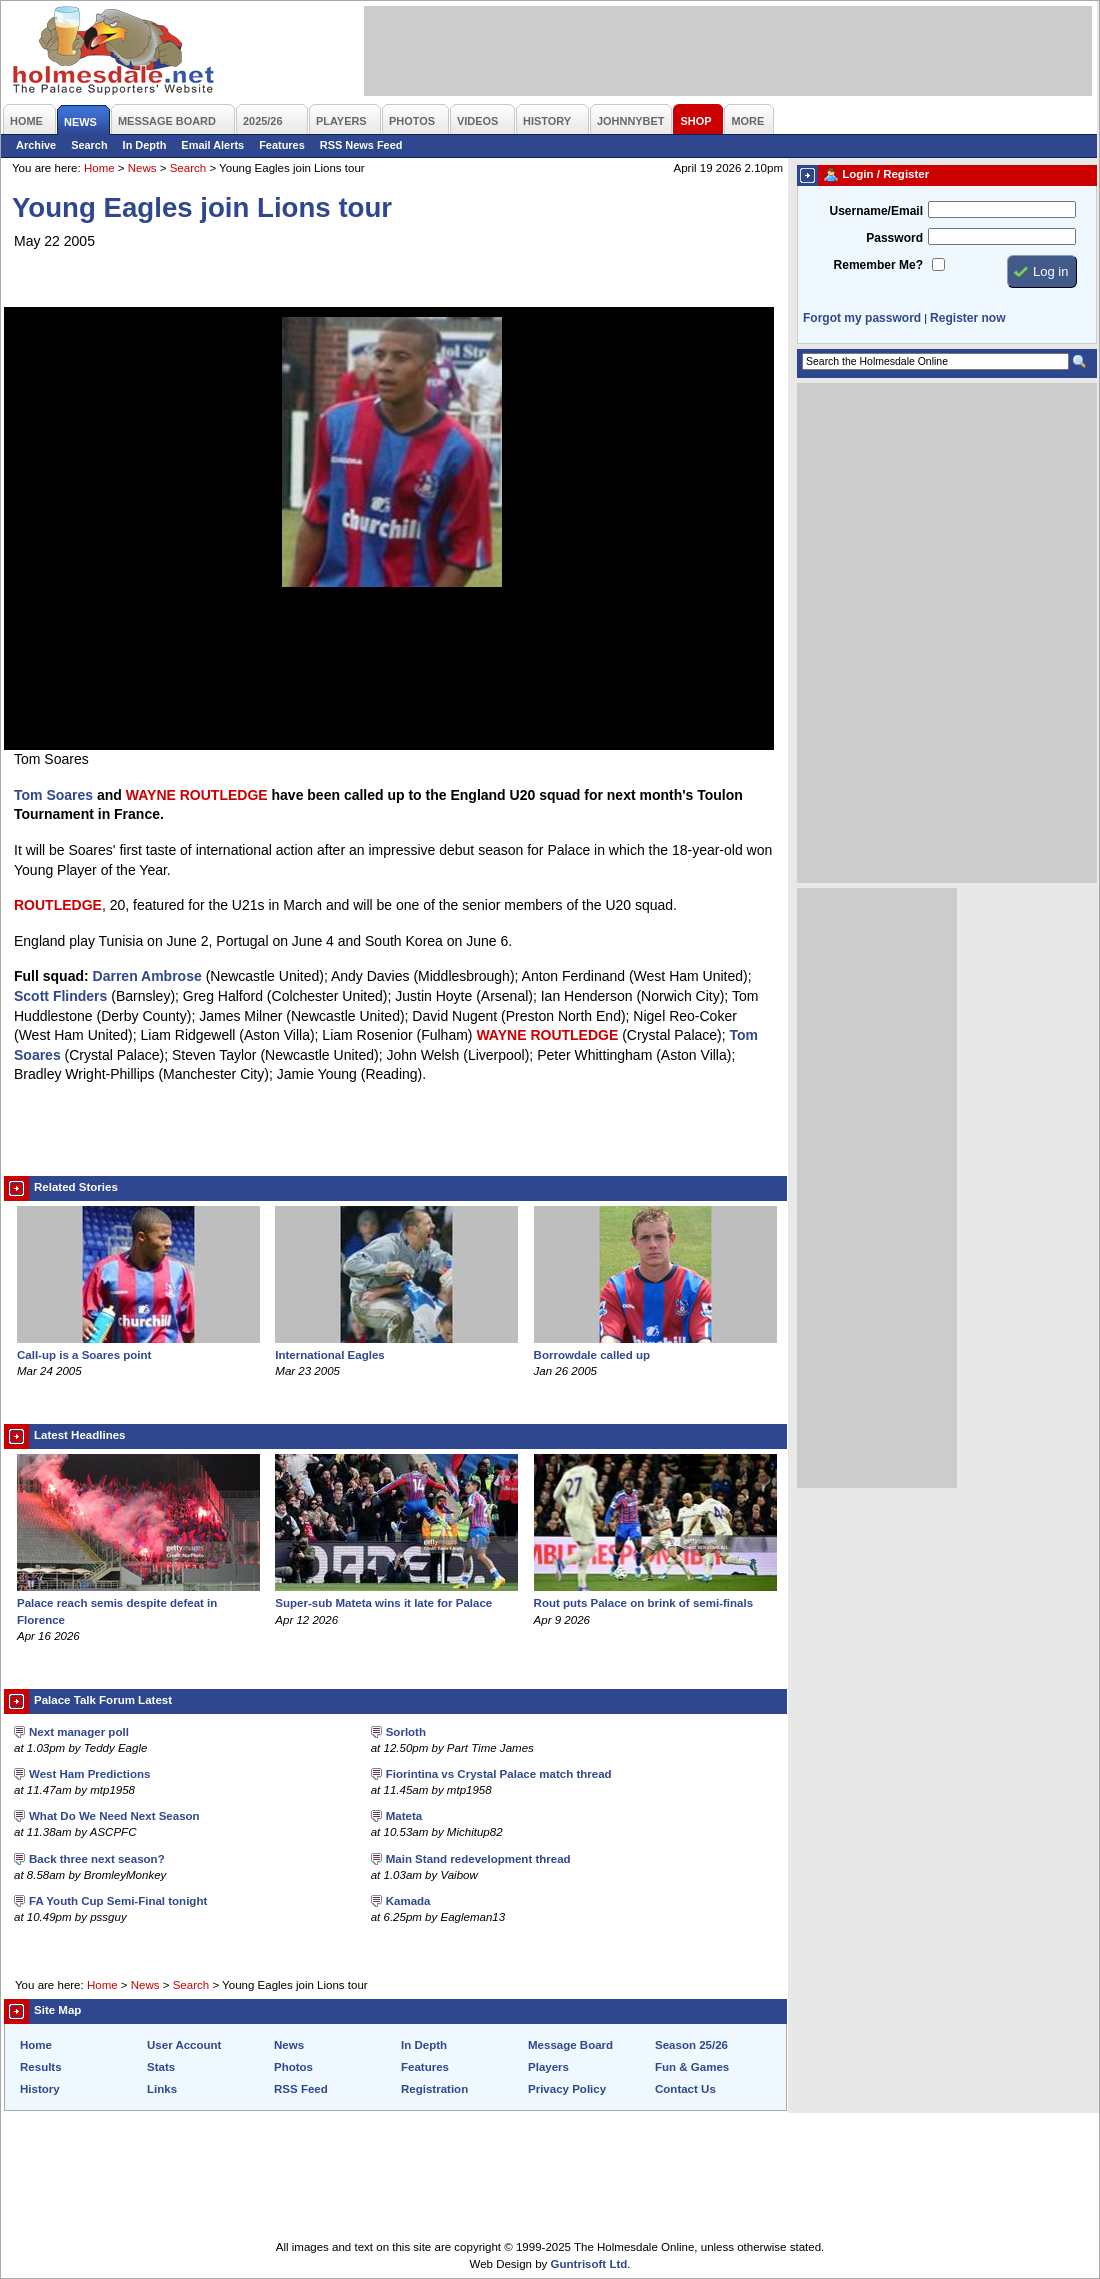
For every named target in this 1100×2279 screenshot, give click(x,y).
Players (548, 2067)
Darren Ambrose (147, 976)
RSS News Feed (361, 145)
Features (282, 145)
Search (89, 145)
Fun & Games (692, 2067)
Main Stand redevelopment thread (478, 1859)
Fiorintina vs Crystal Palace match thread (499, 1774)
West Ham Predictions (89, 1774)
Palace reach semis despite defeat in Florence (138, 1603)
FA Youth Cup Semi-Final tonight (118, 1901)
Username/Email (876, 211)
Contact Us (685, 2089)
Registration (434, 2089)
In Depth (145, 145)
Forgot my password (862, 318)
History (40, 2089)
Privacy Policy (567, 2089)
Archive (36, 145)
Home (99, 168)
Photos (293, 2067)
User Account (184, 2045)
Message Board (570, 2045)
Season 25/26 (691, 2045)
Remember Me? (878, 265)
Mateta (404, 1816)
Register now (967, 318)
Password (894, 238)
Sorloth (406, 1732)
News (142, 168)
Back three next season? (97, 1859)
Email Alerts (212, 145)
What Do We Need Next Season (114, 1816)
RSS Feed (301, 2089)
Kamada (408, 1901)
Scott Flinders (60, 996)
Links (162, 2089)
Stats (161, 2067)
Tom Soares (53, 795)
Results (41, 2067)
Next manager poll (79, 1732)
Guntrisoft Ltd (589, 2264)
